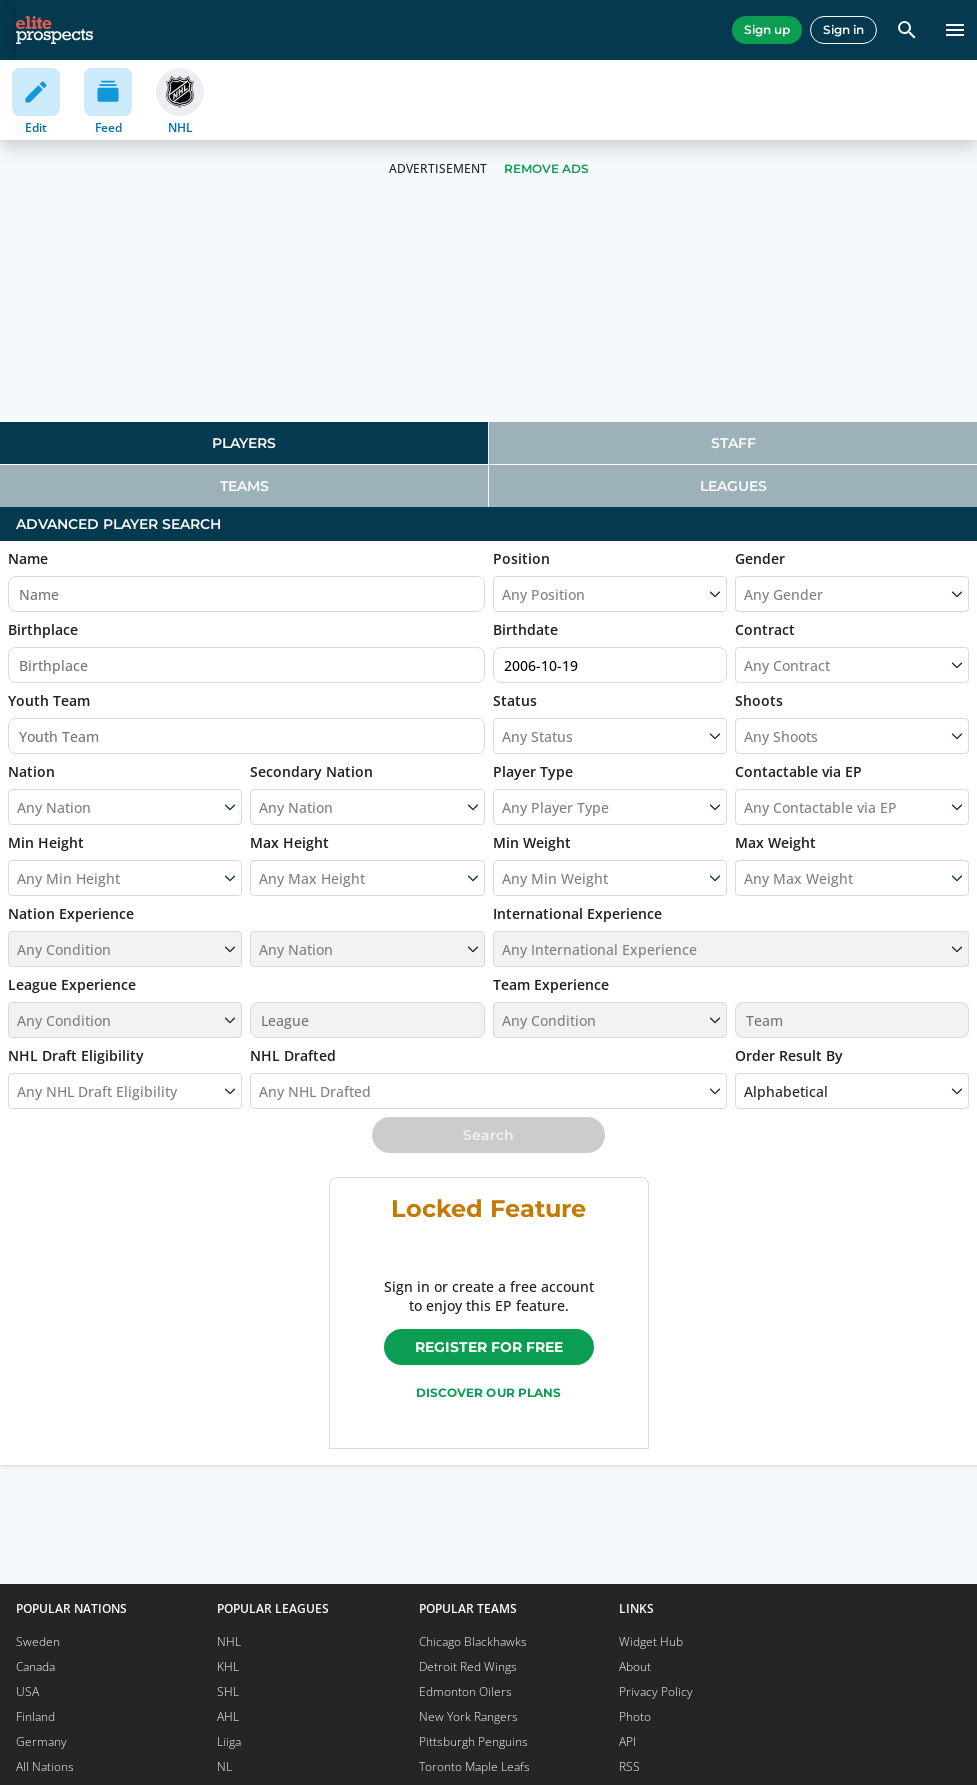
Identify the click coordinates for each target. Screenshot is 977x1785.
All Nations (45, 1766)
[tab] (244, 443)
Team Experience (551, 984)
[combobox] (746, 665)
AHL (228, 1716)
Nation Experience (71, 913)
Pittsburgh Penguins (473, 1741)
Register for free (489, 1347)
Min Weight (532, 842)
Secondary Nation (311, 771)
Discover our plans (488, 1392)
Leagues (733, 486)
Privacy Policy (656, 1691)
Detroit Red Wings (468, 1666)
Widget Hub (651, 1641)
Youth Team (49, 700)
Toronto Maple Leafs (474, 1766)
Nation (31, 771)
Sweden (38, 1641)
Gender (760, 558)
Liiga (229, 1741)
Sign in (843, 29)
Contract (765, 629)
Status (515, 700)
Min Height (46, 842)
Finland (35, 1716)
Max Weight (775, 842)
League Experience (72, 984)
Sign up (767, 29)
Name (28, 558)
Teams (244, 486)
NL (224, 1766)
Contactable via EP (798, 771)
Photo (635, 1716)
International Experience (577, 913)
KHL (228, 1666)
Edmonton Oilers (465, 1691)
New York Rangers (468, 1716)
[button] (125, 935)
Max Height (289, 842)
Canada (35, 1666)
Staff (733, 443)
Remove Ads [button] (546, 168)
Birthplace (43, 629)
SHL (228, 1691)
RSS (629, 1766)
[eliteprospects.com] (54, 30)
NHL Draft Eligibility (76, 1055)
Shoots (759, 700)
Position (521, 558)
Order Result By (789, 1055)
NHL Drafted (293, 1055)
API (627, 1741)
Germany (41, 1741)
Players (244, 443)
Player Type (533, 771)
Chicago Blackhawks (473, 1641)
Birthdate (525, 629)
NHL (229, 1641)
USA (27, 1691)
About (635, 1666)
